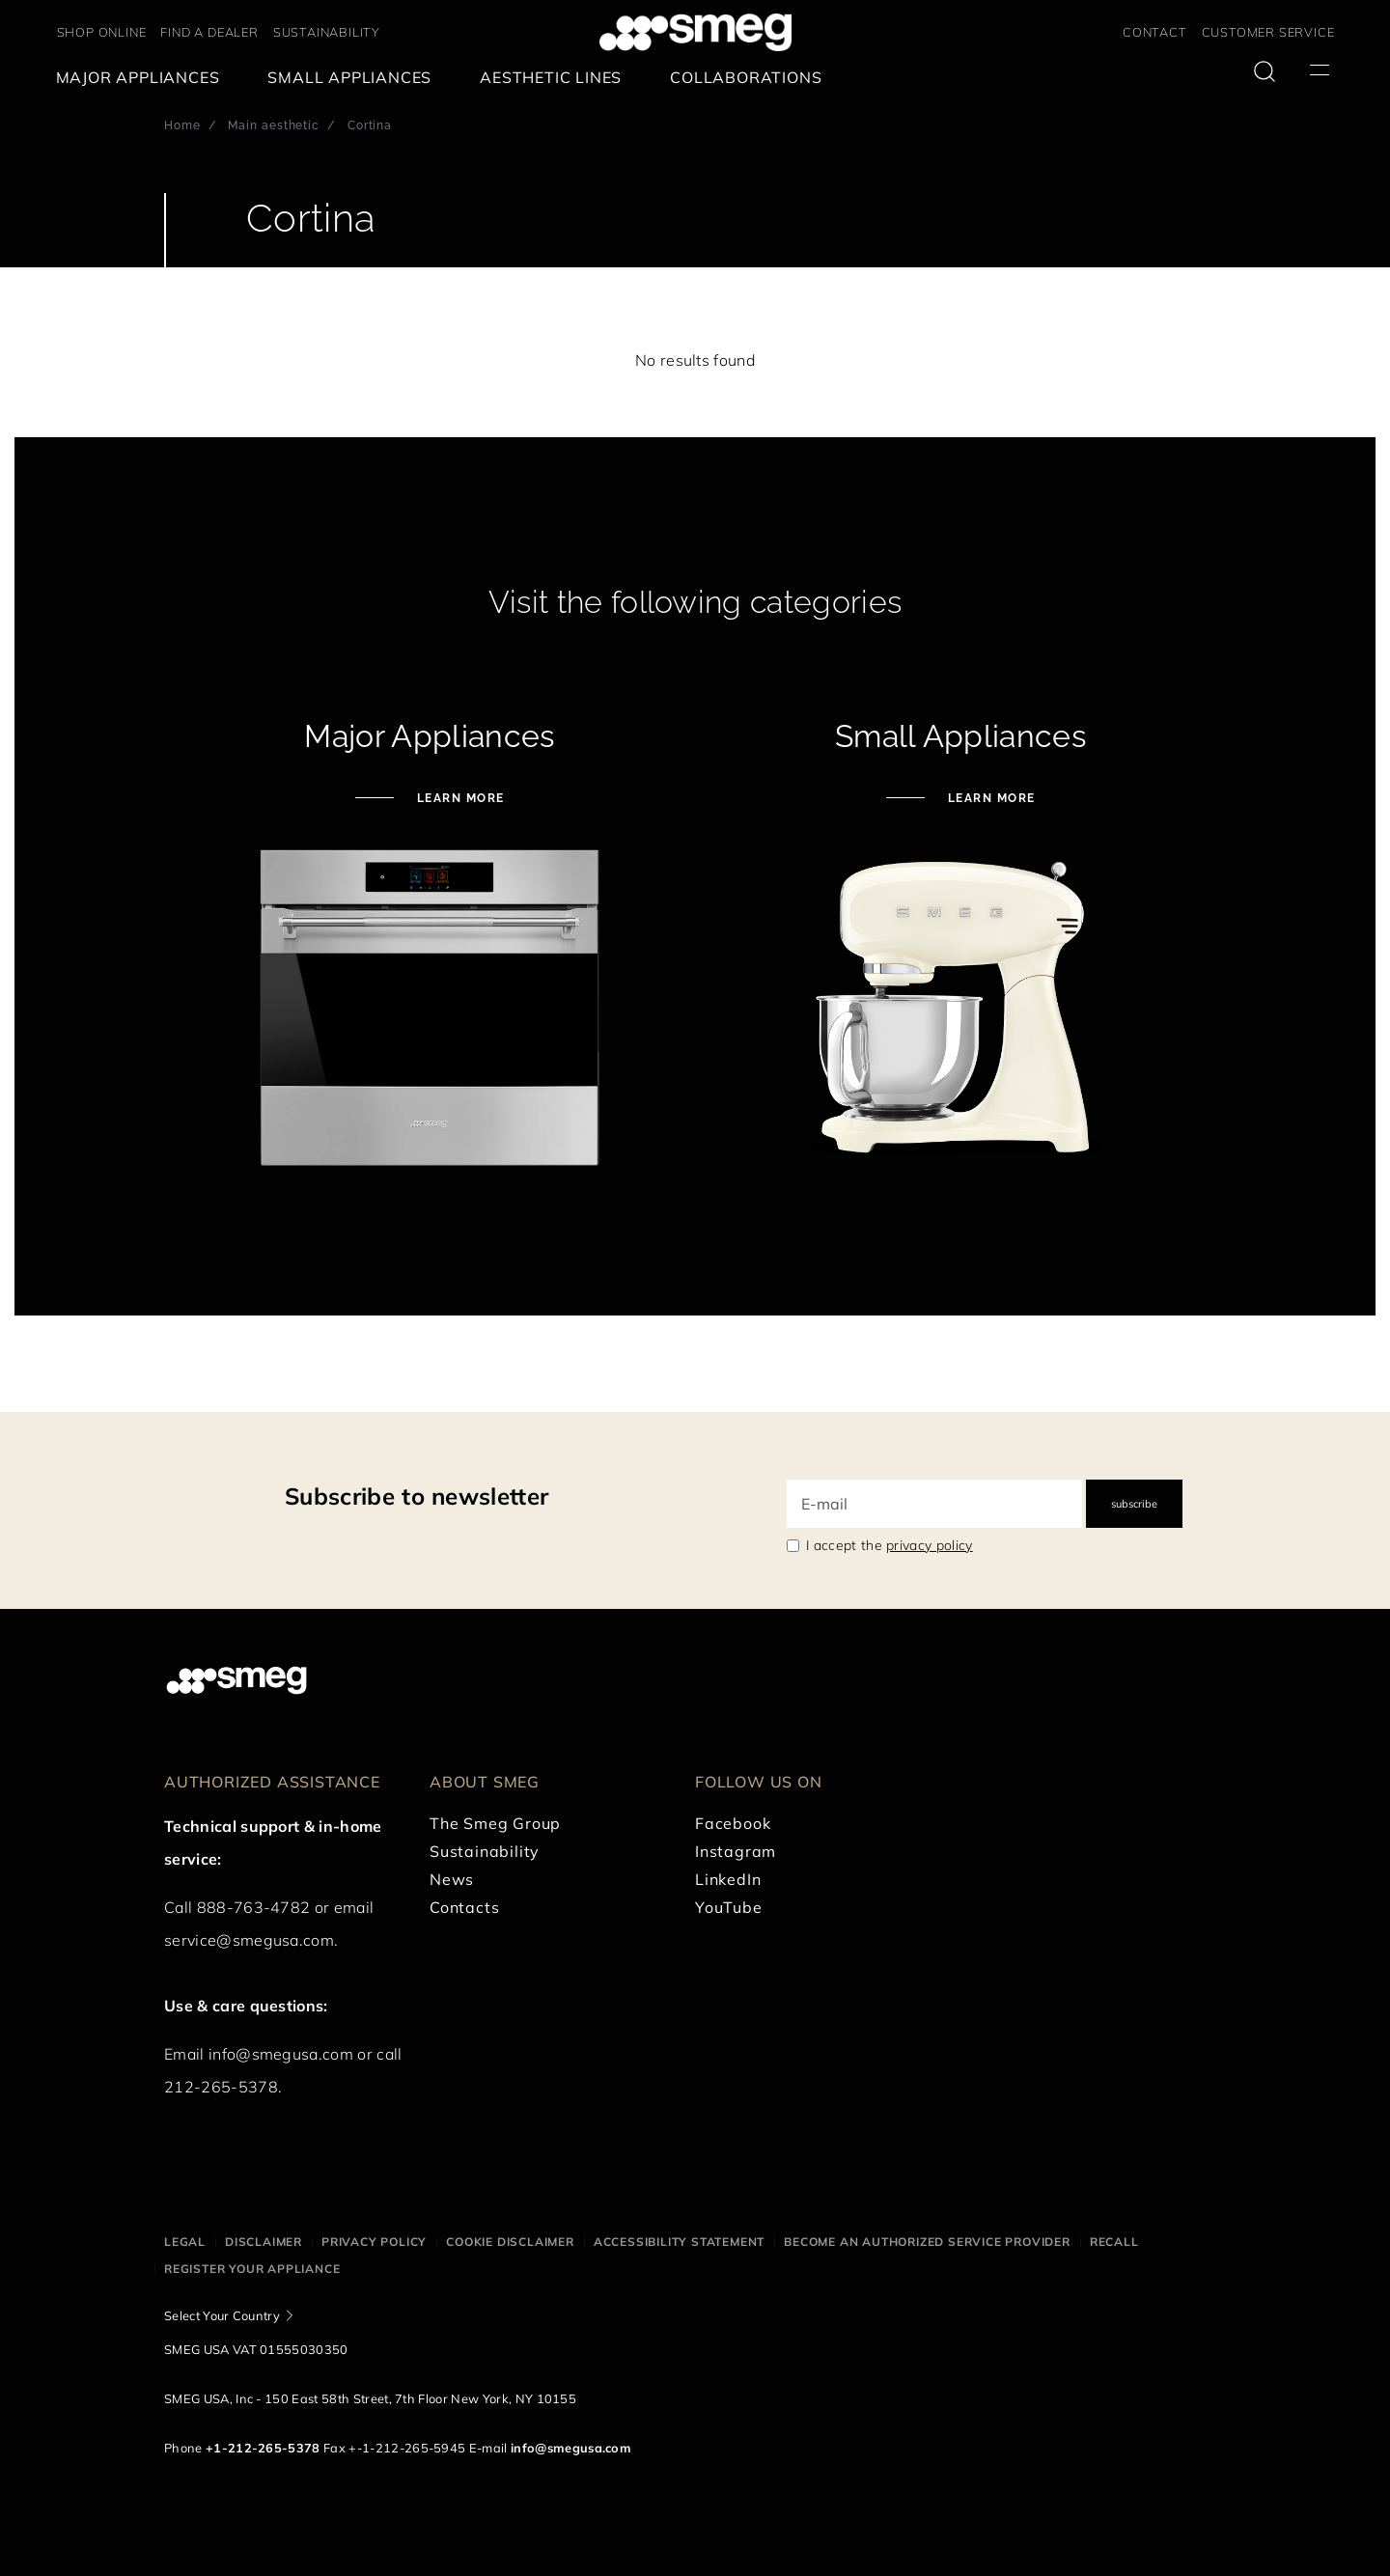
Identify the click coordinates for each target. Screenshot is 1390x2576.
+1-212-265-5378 (263, 2447)
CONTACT (1155, 32)
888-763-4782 (254, 1907)
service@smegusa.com (249, 1940)
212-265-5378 (221, 2086)
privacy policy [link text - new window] (929, 1545)
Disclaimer (263, 2241)
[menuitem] (143, 78)
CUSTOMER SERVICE (1268, 32)
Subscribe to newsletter (416, 1496)
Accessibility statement (679, 2241)
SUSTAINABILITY (326, 32)
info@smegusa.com (280, 2054)
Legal (185, 2241)
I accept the (889, 1545)
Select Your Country (222, 2315)
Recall (1114, 2241)
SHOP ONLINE (102, 32)
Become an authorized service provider (927, 2241)
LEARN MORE (459, 798)
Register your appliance (252, 2268)
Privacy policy (374, 2241)
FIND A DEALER (209, 32)
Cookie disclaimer (510, 2241)
